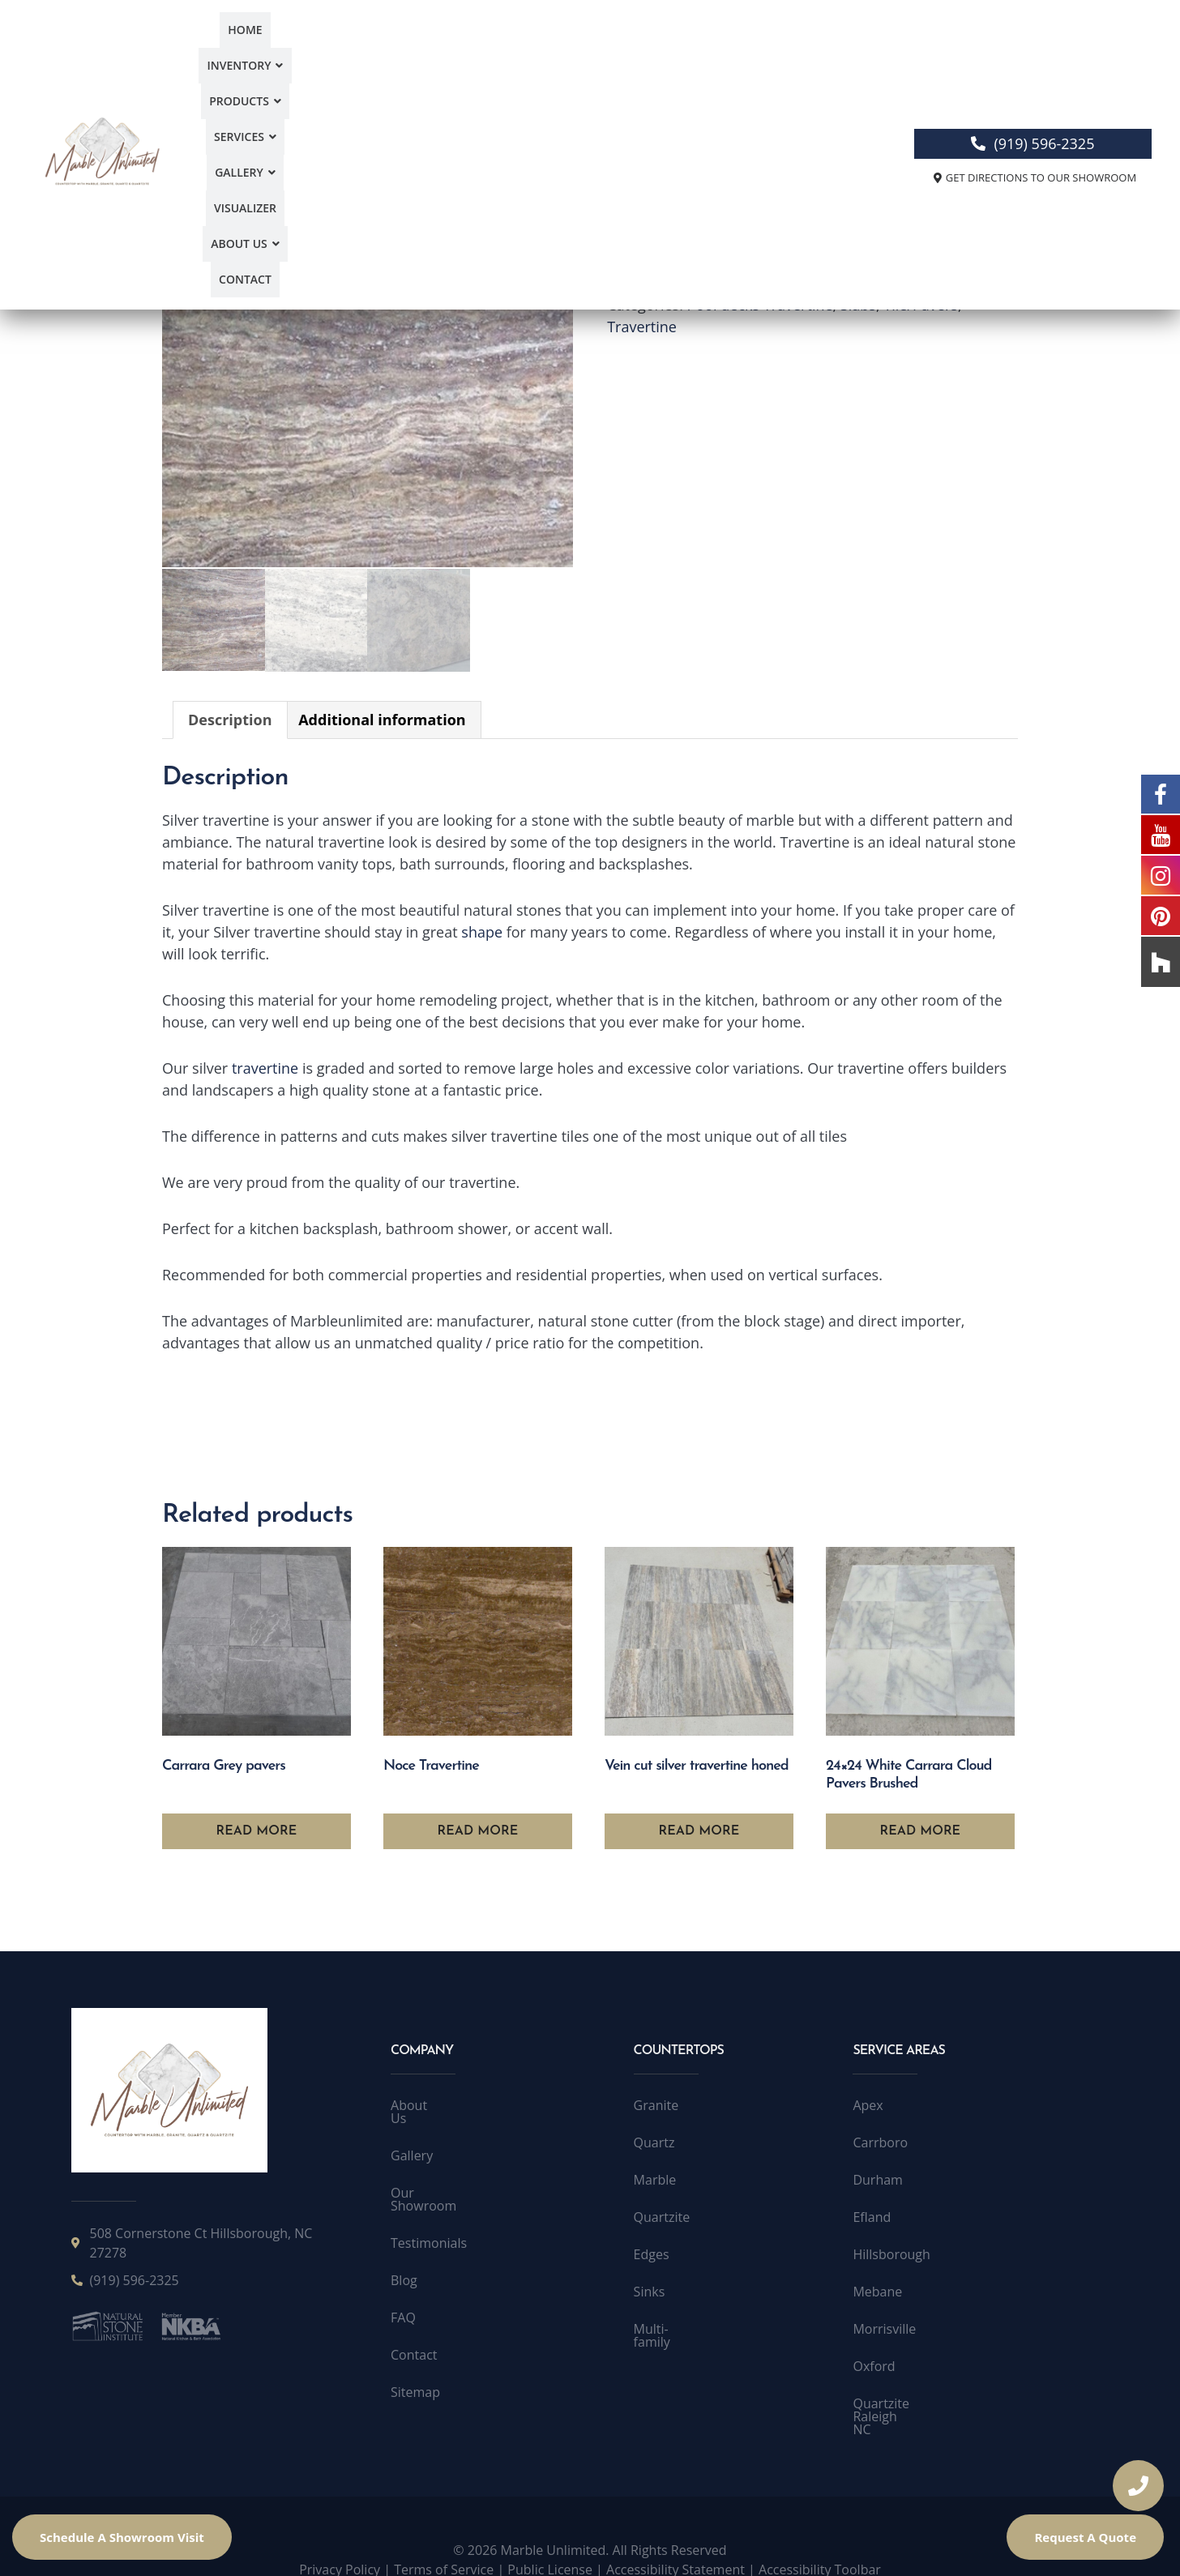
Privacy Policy (339, 2542)
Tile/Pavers (920, 304)
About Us (750, 50)
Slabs (858, 304)
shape (481, 930)
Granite (656, 2103)
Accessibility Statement (675, 2542)
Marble (655, 2178)
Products (430, 50)
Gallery (591, 50)
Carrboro (880, 2141)
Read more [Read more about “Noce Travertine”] (478, 1829)
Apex (868, 2103)
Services (513, 50)
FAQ (403, 2290)
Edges (651, 2253)
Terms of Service (444, 2542)
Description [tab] (230, 718)
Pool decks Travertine (760, 304)
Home (268, 50)
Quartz (654, 2141)
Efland (872, 2215)
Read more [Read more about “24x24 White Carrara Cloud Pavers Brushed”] (920, 1829)
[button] (340, 51)
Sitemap (415, 2364)
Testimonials (429, 2215)
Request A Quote (1085, 2537)
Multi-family (669, 2327)
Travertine (642, 326)
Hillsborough (891, 2253)
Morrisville (884, 2327)
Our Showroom (437, 2178)
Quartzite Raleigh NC (915, 2402)
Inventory (340, 50)
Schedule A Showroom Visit (122, 2537)
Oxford (874, 2364)
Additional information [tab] (381, 718)
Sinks (649, 2290)
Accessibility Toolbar (820, 2542)
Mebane (877, 2290)
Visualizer (669, 50)
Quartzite (662, 2215)
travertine (265, 1066)
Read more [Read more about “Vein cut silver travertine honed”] (699, 1829)
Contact (827, 50)
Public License (549, 2542)
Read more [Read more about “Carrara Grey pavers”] (256, 1829)
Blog (404, 2253)
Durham (877, 2178)
